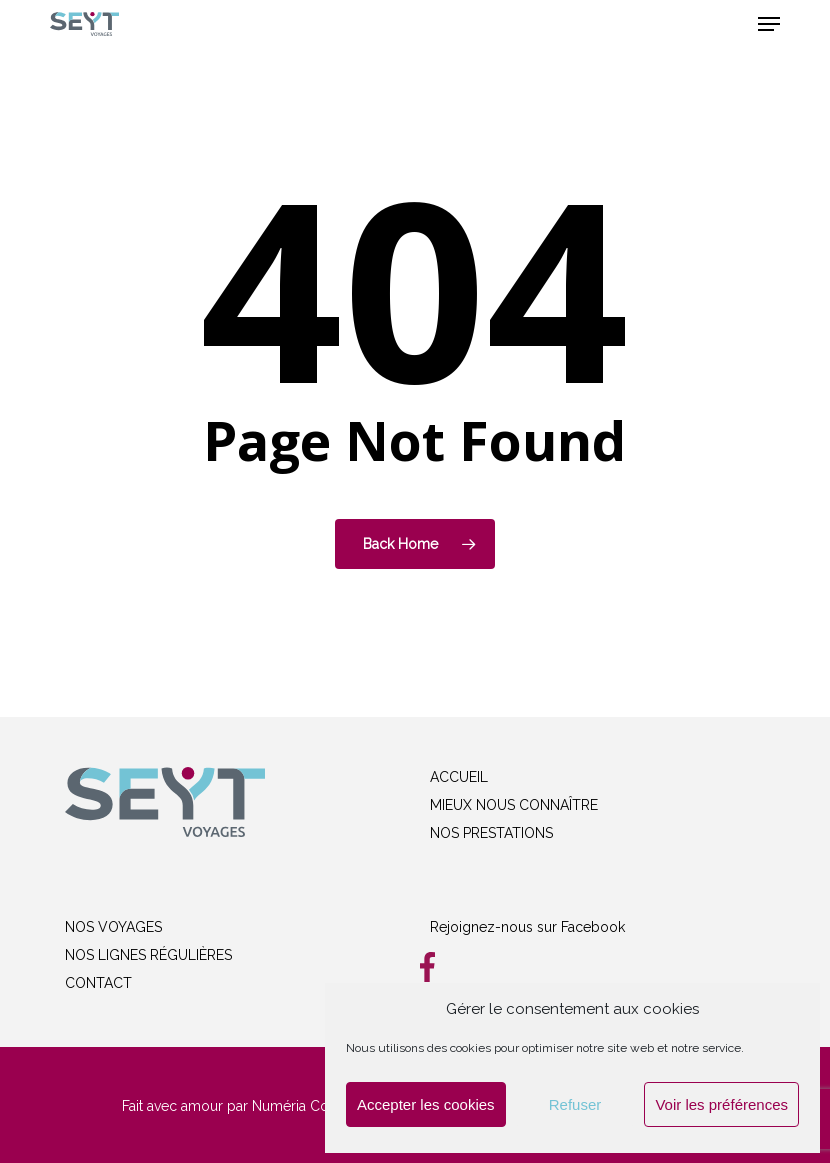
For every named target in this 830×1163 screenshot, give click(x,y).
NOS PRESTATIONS (491, 833)
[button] (769, 24)
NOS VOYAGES (113, 927)
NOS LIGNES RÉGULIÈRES (148, 955)
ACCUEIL (459, 777)
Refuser (575, 1104)
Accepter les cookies (426, 1104)
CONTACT (98, 983)
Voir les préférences (721, 1104)
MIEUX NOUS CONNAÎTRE (514, 805)
